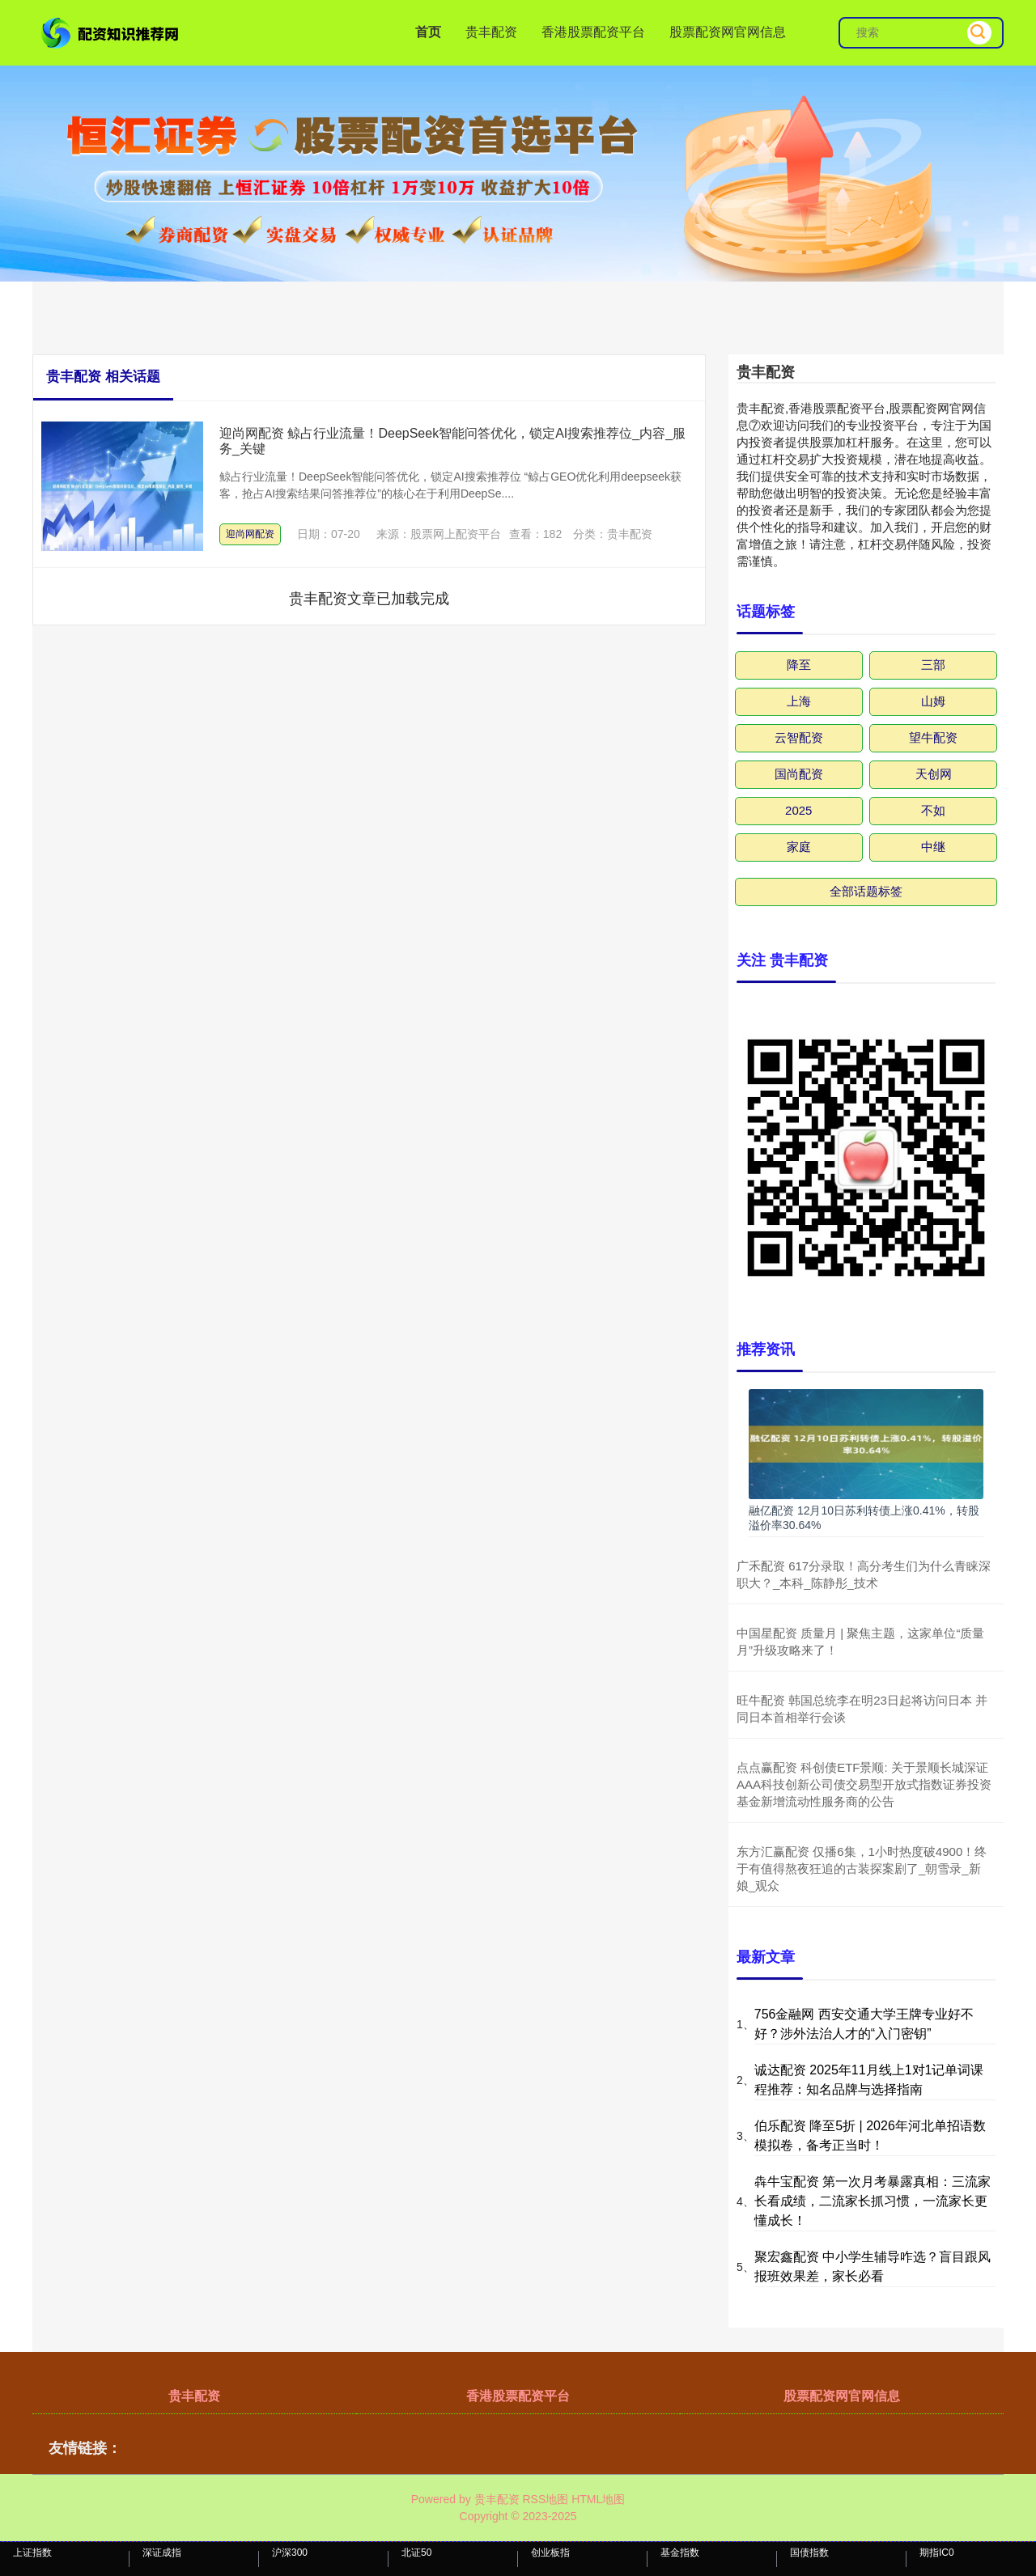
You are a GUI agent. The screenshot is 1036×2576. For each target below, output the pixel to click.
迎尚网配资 (250, 534)
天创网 (933, 774)
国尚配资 (799, 774)
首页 (428, 32)
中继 (933, 847)
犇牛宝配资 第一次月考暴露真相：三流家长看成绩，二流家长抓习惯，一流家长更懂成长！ (872, 2201)
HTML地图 (598, 2499)
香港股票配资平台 (593, 32)
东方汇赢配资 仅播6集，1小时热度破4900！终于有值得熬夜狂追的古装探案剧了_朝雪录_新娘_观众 (862, 1868)
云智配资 (799, 737)
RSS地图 (545, 2499)
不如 (933, 810)
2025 (798, 810)
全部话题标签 (866, 891)
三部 (933, 665)
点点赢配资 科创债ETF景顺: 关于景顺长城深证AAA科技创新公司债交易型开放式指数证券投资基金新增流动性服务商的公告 (864, 1784)
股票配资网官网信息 (727, 32)
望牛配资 (933, 737)
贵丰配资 (491, 32)
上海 (799, 701)
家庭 (799, 847)
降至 (799, 665)
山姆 (933, 701)
